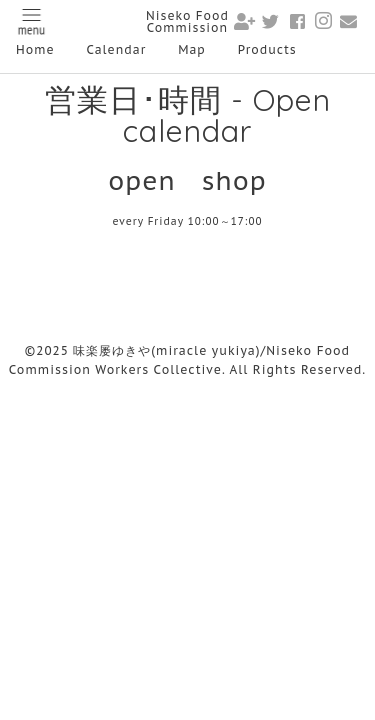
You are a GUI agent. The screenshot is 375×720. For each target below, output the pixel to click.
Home (35, 49)
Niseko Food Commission (187, 21)
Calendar (117, 49)
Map (192, 49)
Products (267, 49)
